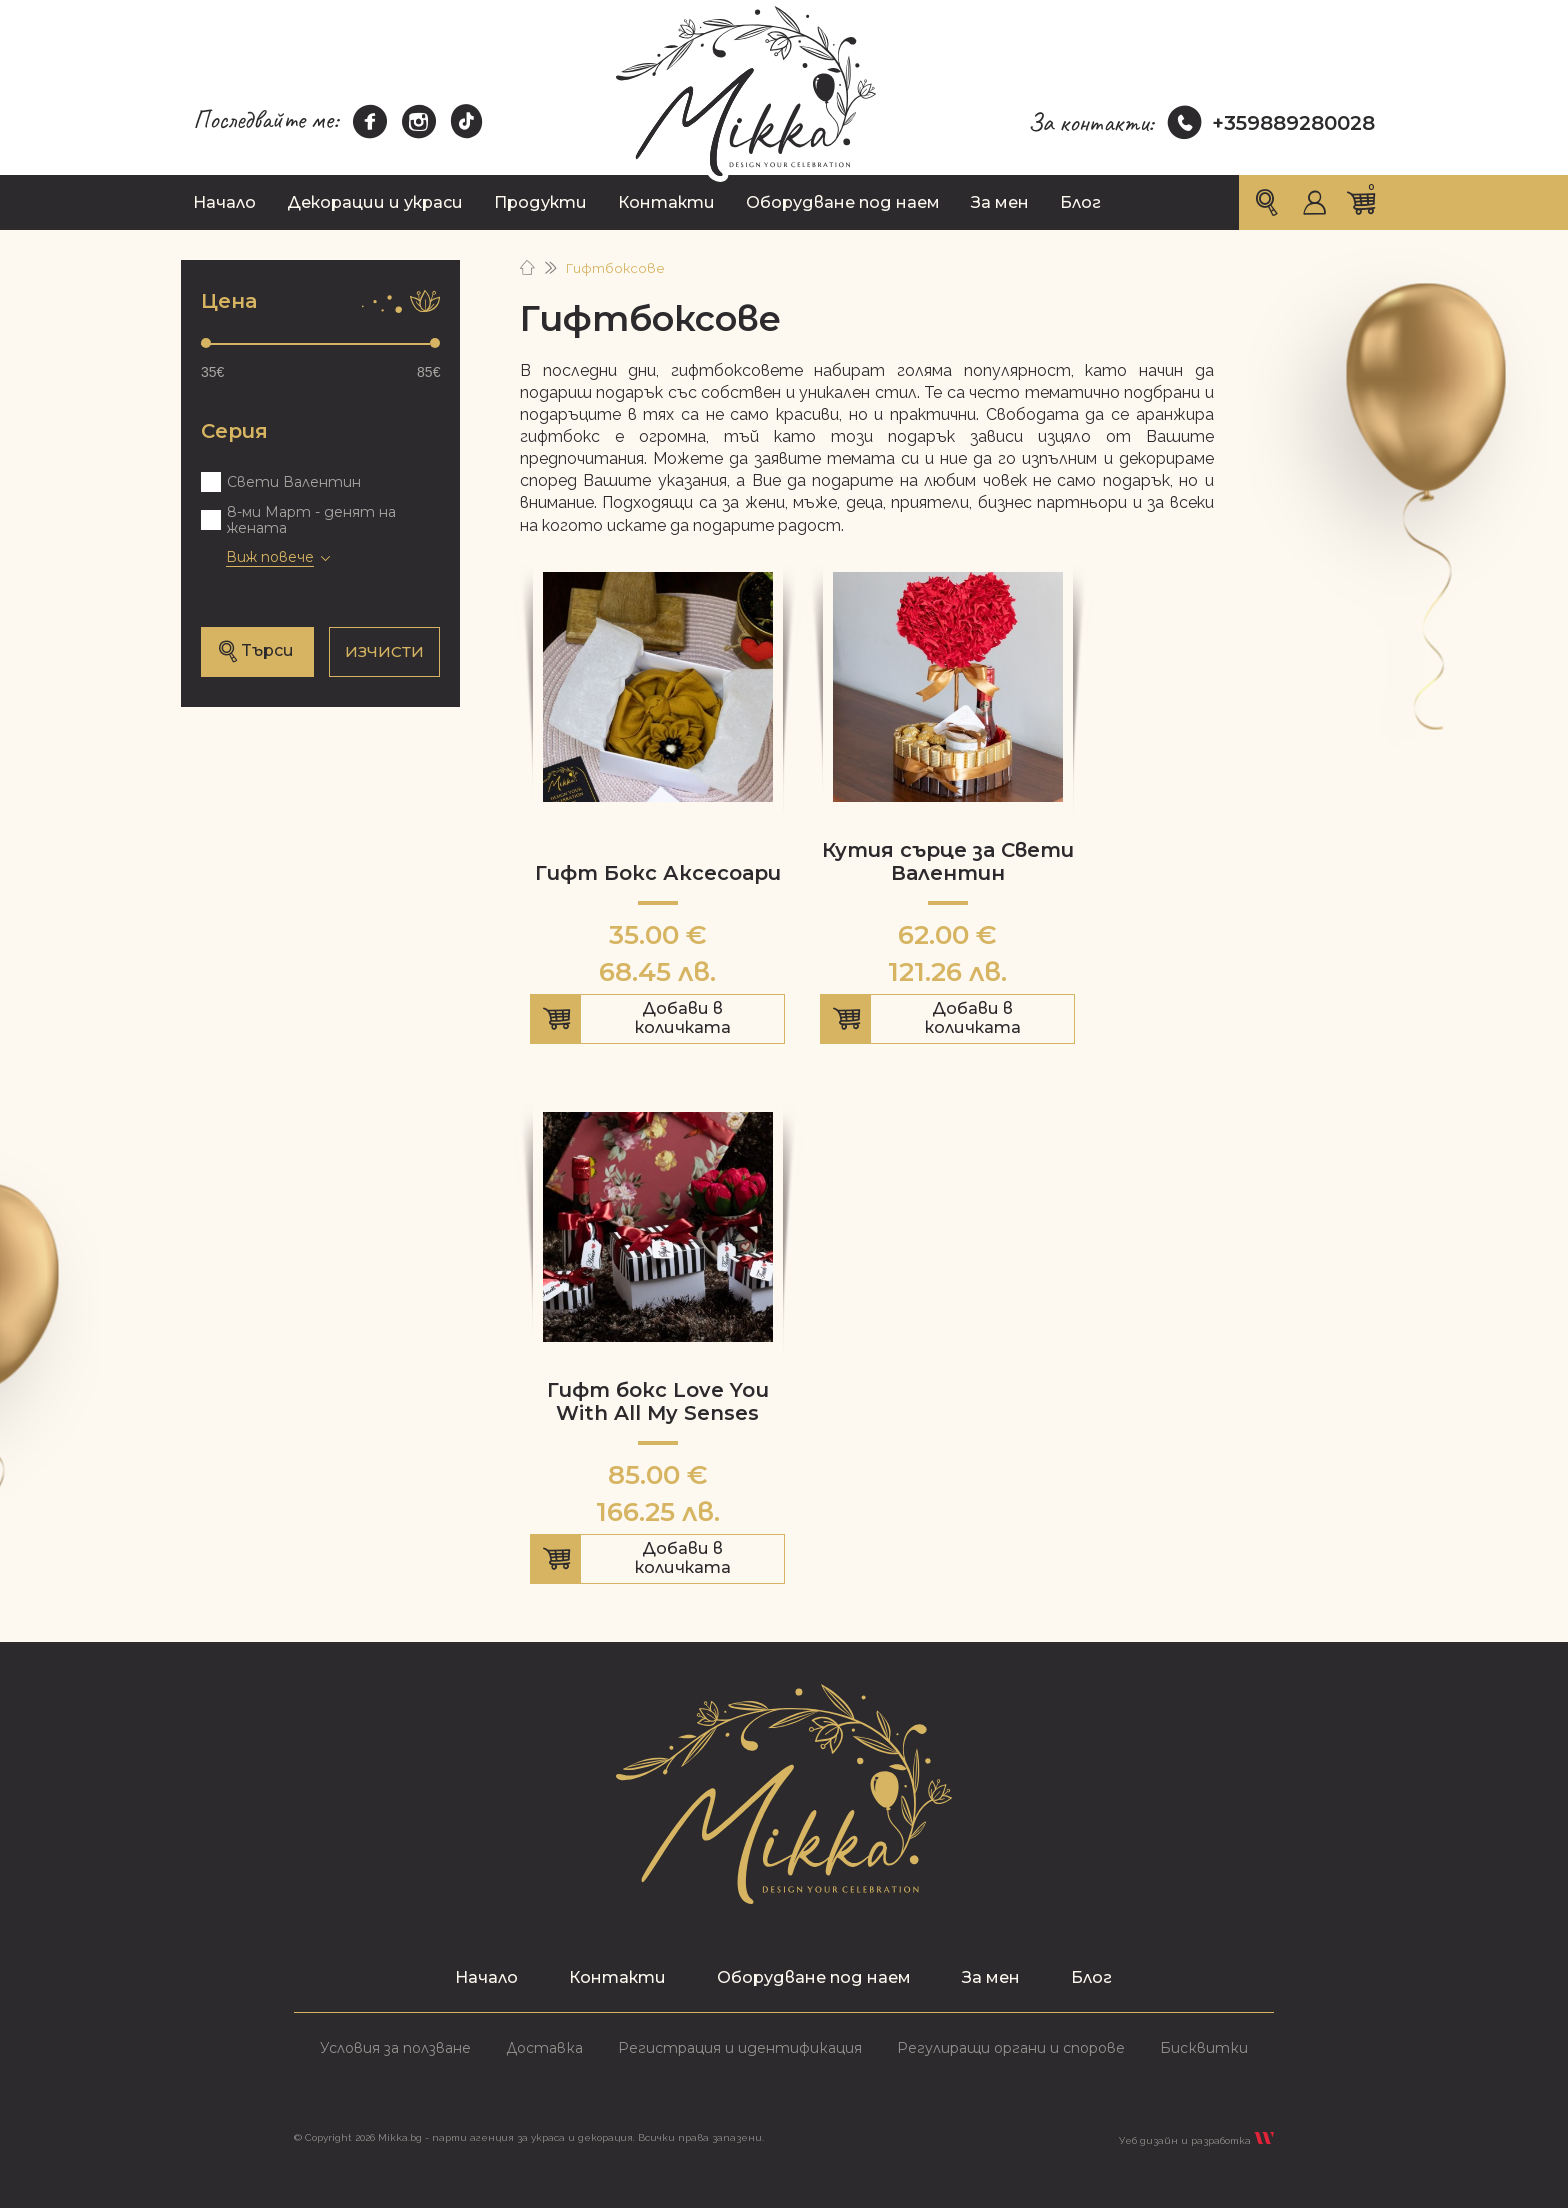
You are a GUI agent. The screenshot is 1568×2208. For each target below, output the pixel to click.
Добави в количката (657, 1021)
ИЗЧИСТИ (384, 651)
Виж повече (270, 557)
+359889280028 (1271, 123)
